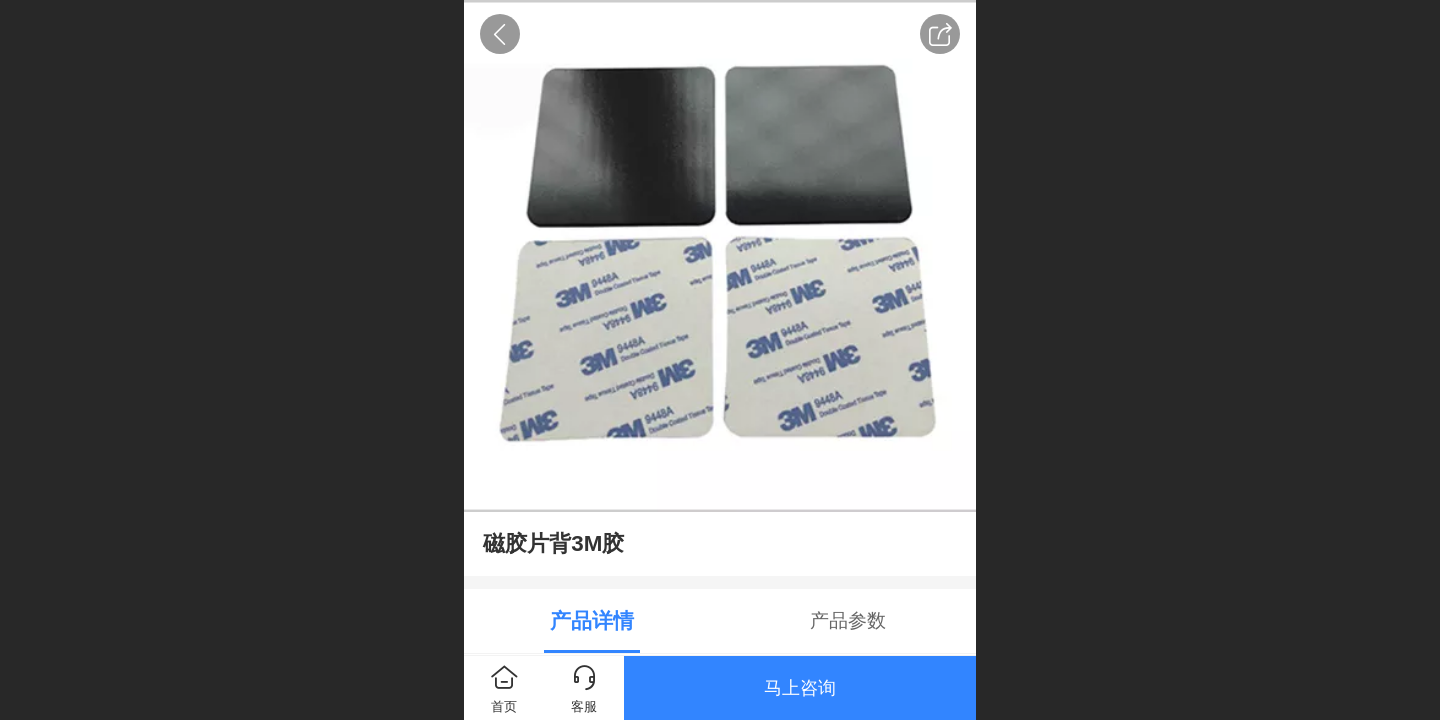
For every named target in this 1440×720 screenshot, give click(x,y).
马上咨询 (800, 688)
